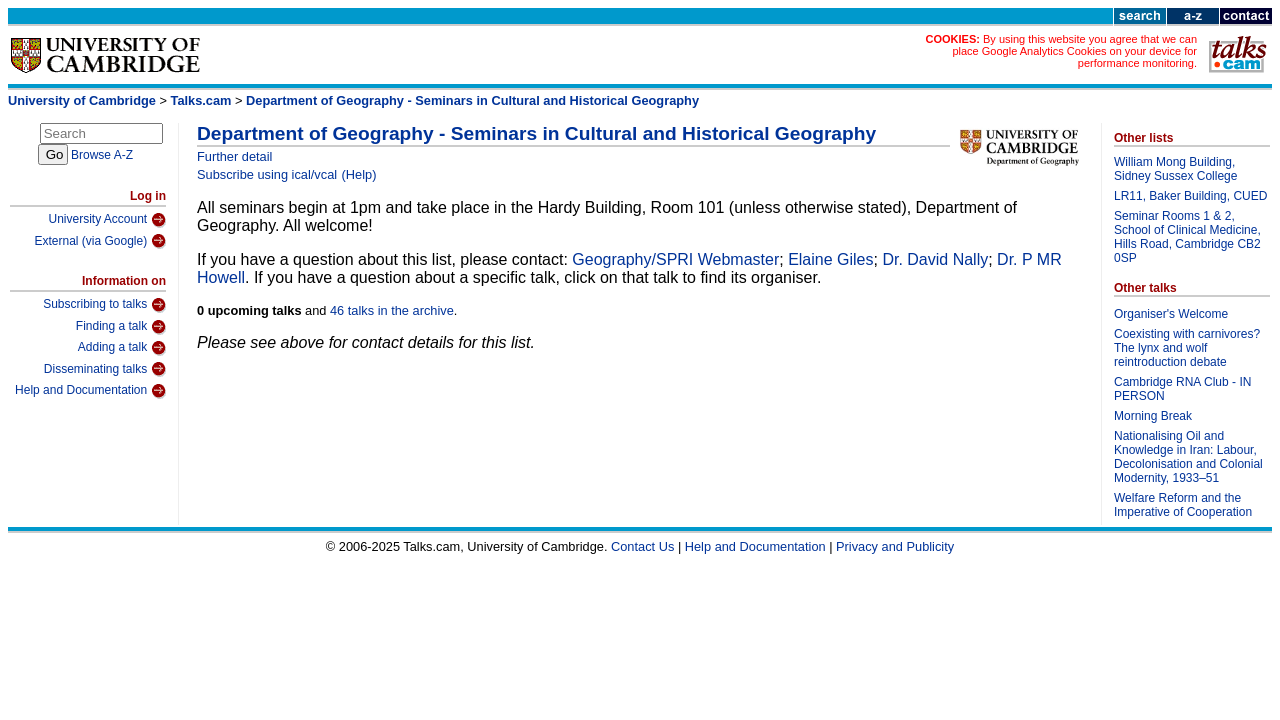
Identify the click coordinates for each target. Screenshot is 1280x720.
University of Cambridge (82, 100)
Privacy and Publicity (895, 546)
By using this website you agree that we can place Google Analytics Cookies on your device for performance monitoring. (1074, 51)
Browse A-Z (102, 155)
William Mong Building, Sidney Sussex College (1175, 169)
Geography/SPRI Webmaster (675, 259)
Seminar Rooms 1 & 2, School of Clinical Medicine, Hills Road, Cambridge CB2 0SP (1187, 237)
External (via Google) (100, 241)
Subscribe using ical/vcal (267, 174)
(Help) (359, 174)
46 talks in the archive (392, 310)
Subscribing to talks (104, 305)
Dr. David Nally (935, 259)
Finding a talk (121, 327)
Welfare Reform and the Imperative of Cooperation (1183, 505)
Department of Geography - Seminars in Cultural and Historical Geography (472, 100)
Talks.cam (201, 100)
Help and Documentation (90, 391)
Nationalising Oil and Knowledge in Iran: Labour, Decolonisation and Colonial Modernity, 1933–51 (1188, 457)
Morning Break (1153, 416)
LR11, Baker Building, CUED (1190, 196)
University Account (107, 220)
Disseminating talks (105, 369)
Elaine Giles (830, 259)
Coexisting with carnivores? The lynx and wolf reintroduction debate (1187, 348)
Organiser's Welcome (1171, 314)
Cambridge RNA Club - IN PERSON (1182, 389)
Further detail (234, 156)
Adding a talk (122, 348)
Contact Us (642, 546)
